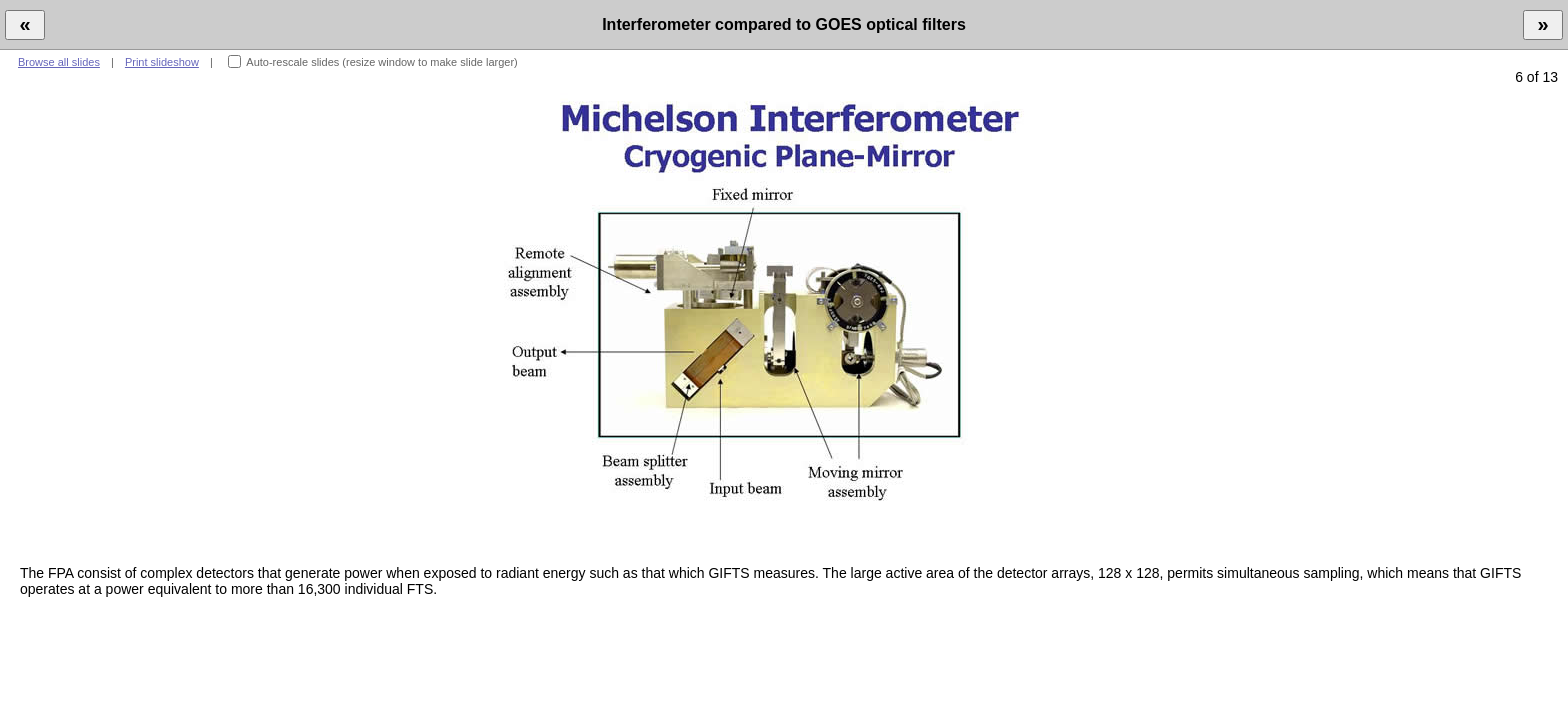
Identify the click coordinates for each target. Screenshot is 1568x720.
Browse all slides (59, 62)
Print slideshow (162, 62)
